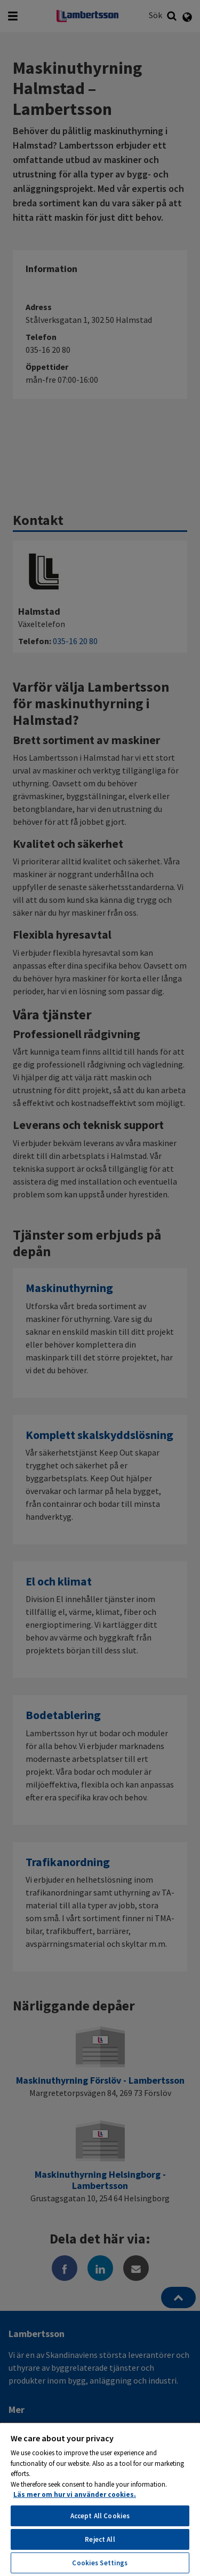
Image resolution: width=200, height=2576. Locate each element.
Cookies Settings (99, 2562)
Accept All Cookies (100, 2515)
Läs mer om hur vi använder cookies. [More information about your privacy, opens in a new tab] (74, 2494)
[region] (100, 2499)
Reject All (100, 2539)
